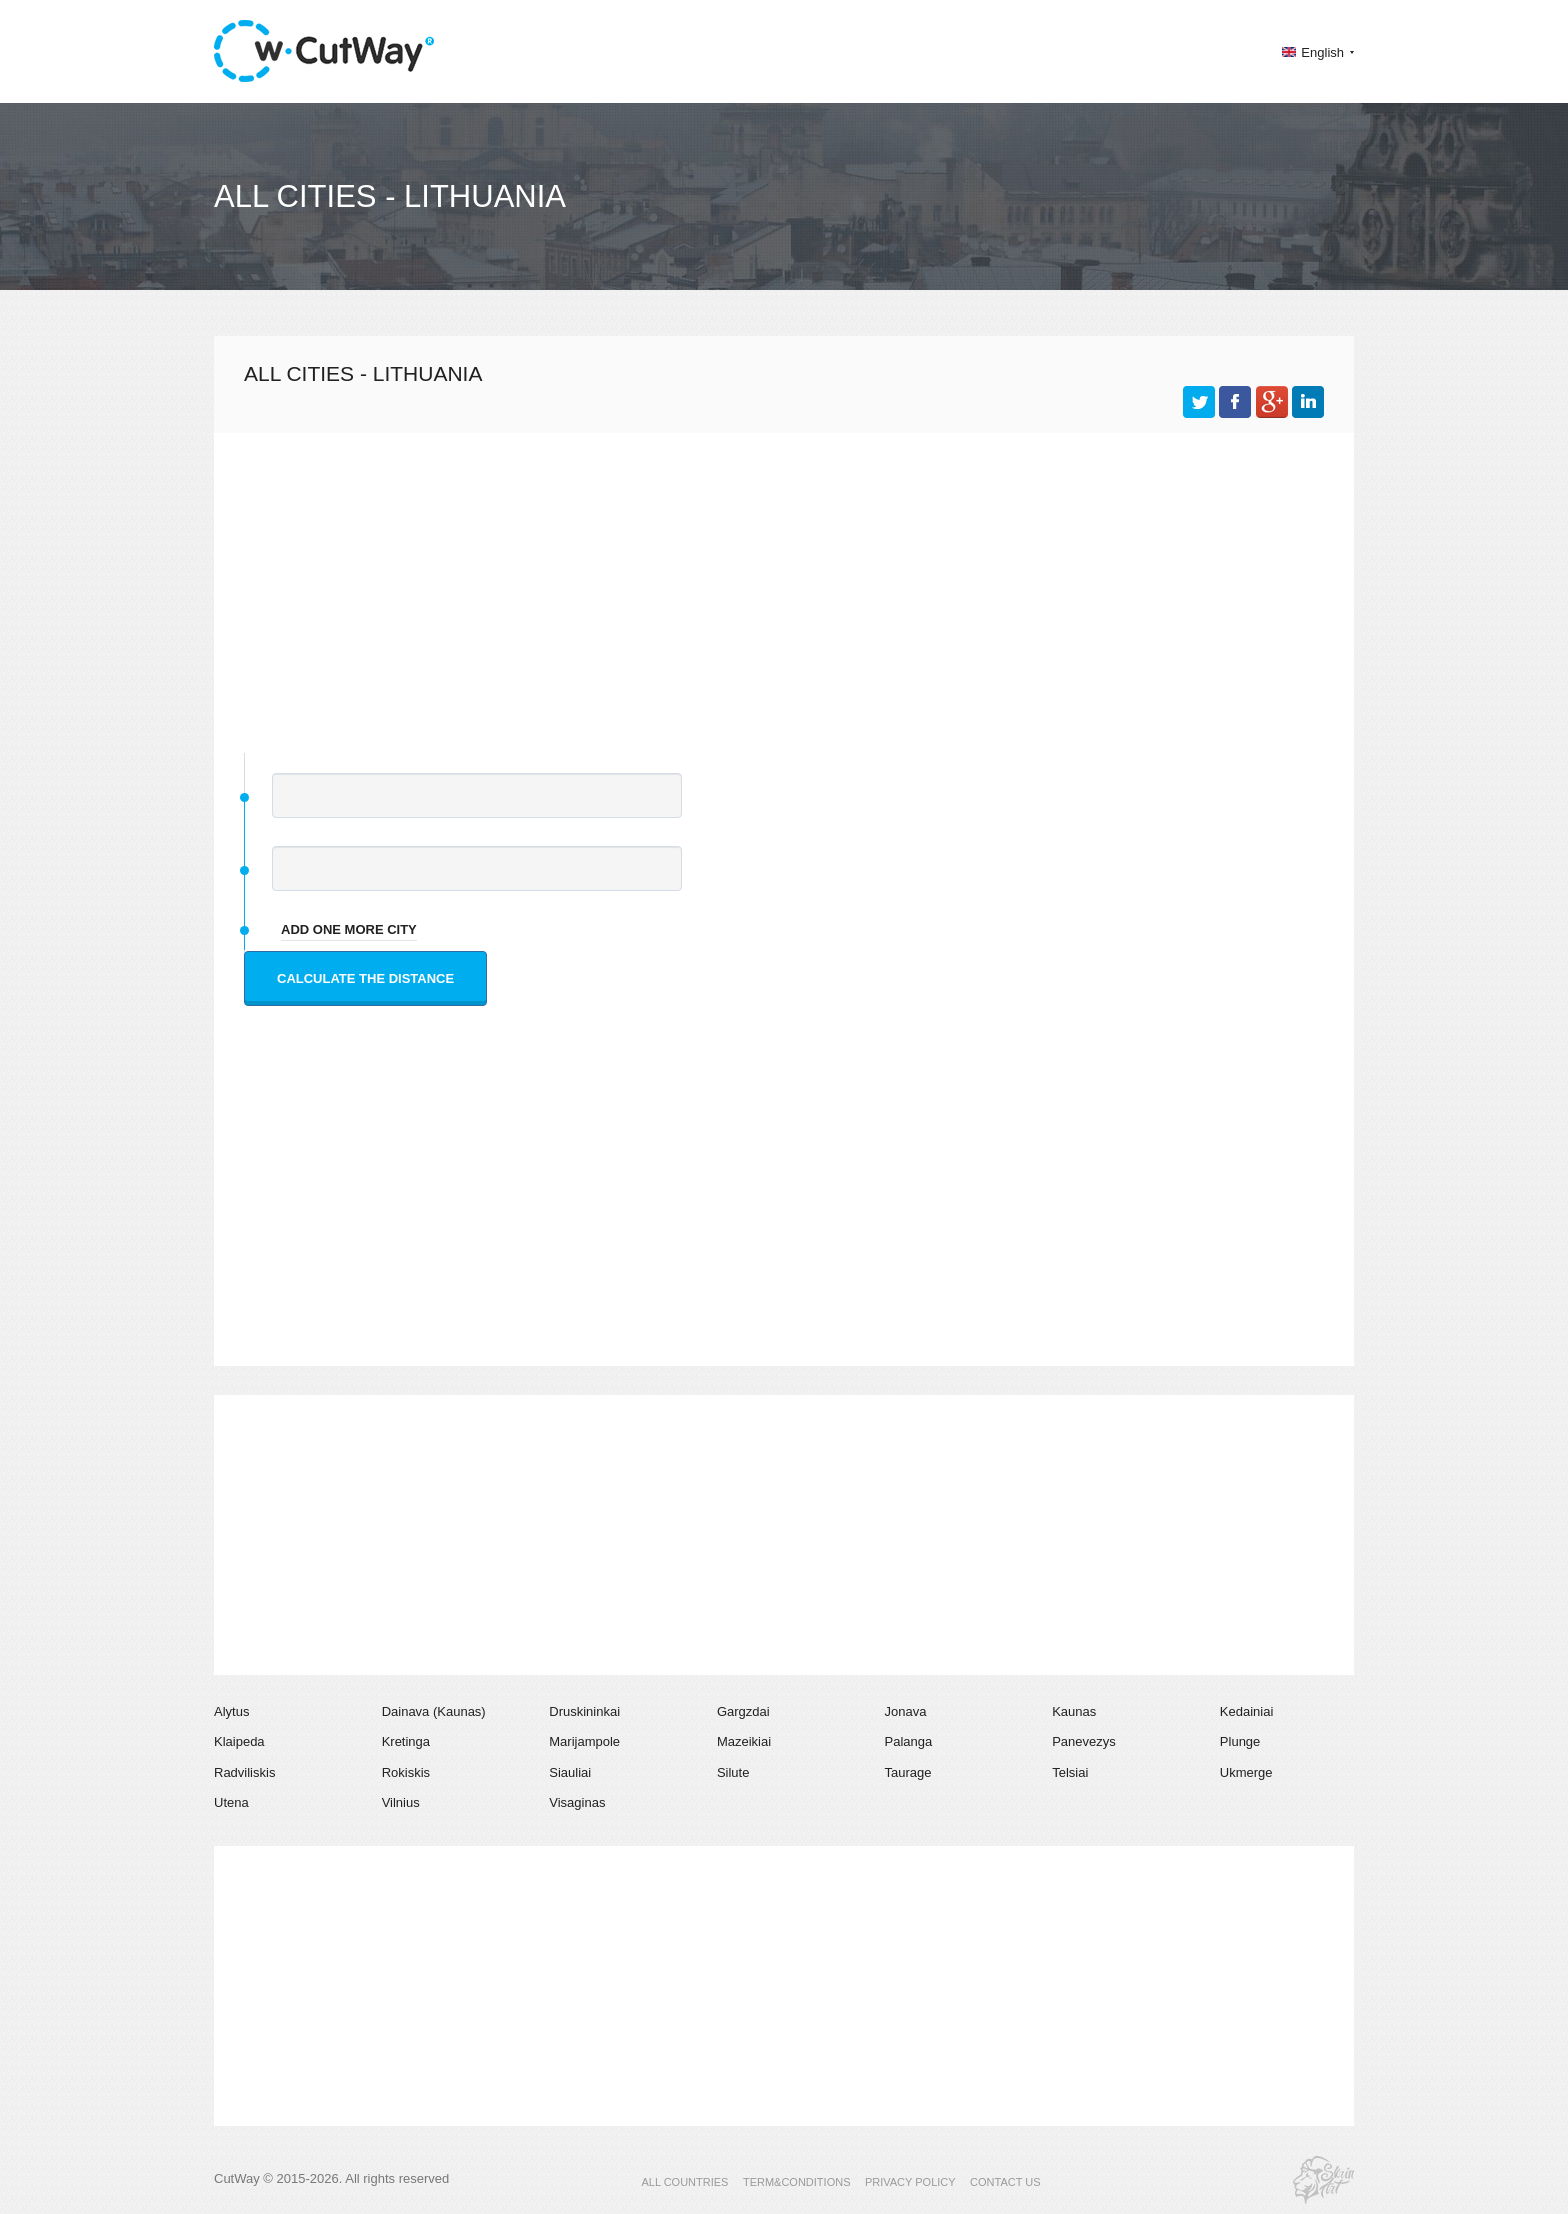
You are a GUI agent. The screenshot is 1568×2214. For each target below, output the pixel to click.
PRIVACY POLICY (910, 2182)
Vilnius (401, 1802)
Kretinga (406, 1741)
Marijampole (584, 1741)
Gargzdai (743, 1711)
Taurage (908, 1772)
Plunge (1240, 1741)
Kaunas (1074, 1711)
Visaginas (577, 1802)
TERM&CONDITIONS (797, 2182)
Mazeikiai (744, 1741)
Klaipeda (239, 1741)
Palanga (909, 1741)
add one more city (349, 929)
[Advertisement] (784, 583)
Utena (231, 1802)
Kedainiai (1247, 1711)
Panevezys (1084, 1741)
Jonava (906, 1711)
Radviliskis (244, 1772)
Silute (733, 1772)
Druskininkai (584, 1711)
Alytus (231, 1711)
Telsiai (1070, 1772)
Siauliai (570, 1772)
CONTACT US (1005, 2182)
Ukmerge (1246, 1772)
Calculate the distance (365, 978)
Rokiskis (406, 1772)
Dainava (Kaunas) (434, 1711)
